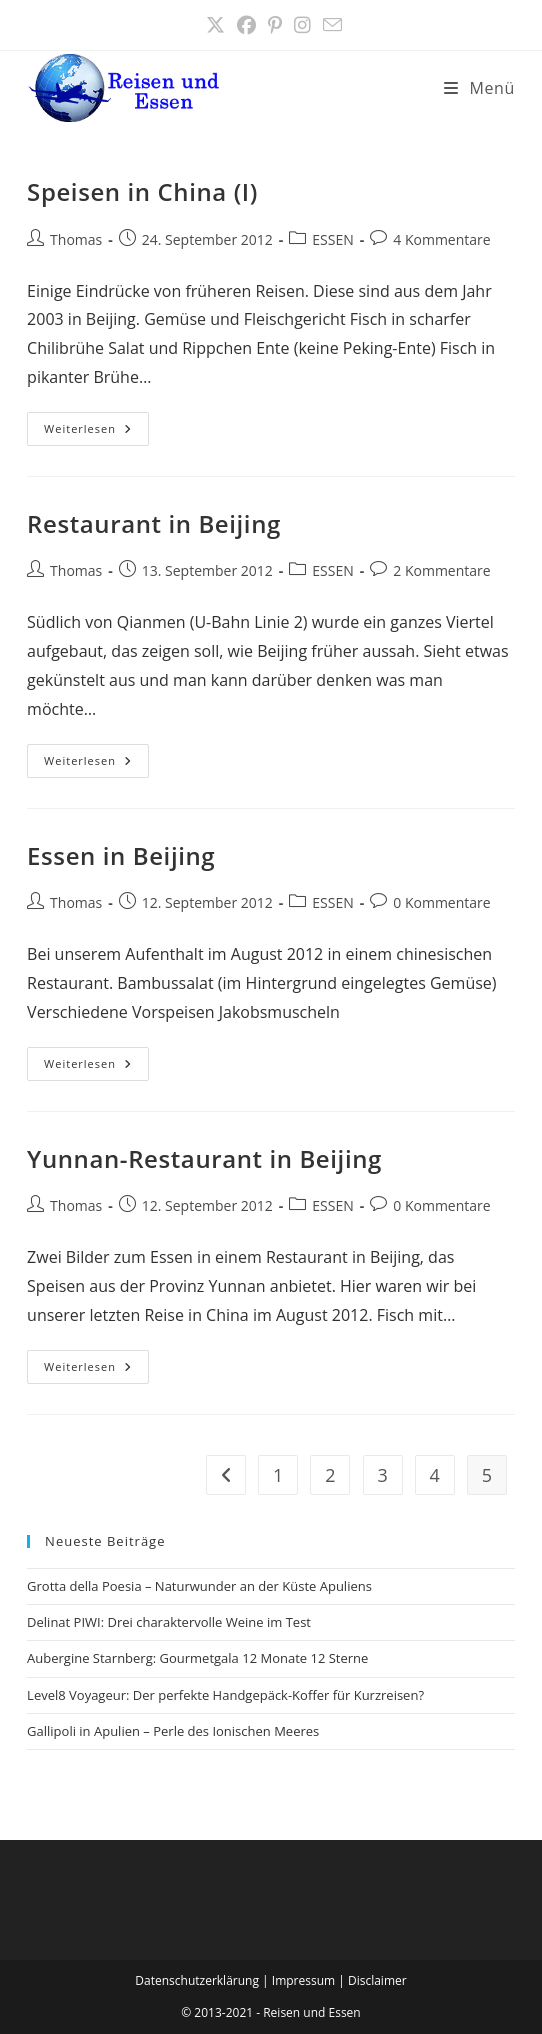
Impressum (303, 1980)
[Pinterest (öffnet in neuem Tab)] (275, 25)
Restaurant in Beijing (154, 523)
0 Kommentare (441, 902)
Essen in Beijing (121, 855)
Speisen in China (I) (142, 191)
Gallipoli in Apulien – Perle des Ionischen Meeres (173, 1731)
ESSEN (332, 239)
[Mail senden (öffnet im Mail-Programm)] (329, 25)
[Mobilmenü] (479, 88)
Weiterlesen (96, 432)
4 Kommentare (441, 239)
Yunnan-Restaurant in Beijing (204, 1158)
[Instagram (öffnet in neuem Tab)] (302, 25)
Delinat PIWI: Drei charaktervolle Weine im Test (169, 1622)
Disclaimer (377, 1980)
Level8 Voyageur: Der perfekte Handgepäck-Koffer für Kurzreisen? (225, 1695)
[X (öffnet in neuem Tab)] (215, 25)
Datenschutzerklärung (197, 1980)
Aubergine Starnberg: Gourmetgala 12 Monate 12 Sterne (197, 1658)
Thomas (76, 239)
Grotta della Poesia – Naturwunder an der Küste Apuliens (199, 1586)
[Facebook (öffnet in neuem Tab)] (246, 25)
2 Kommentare (441, 570)
